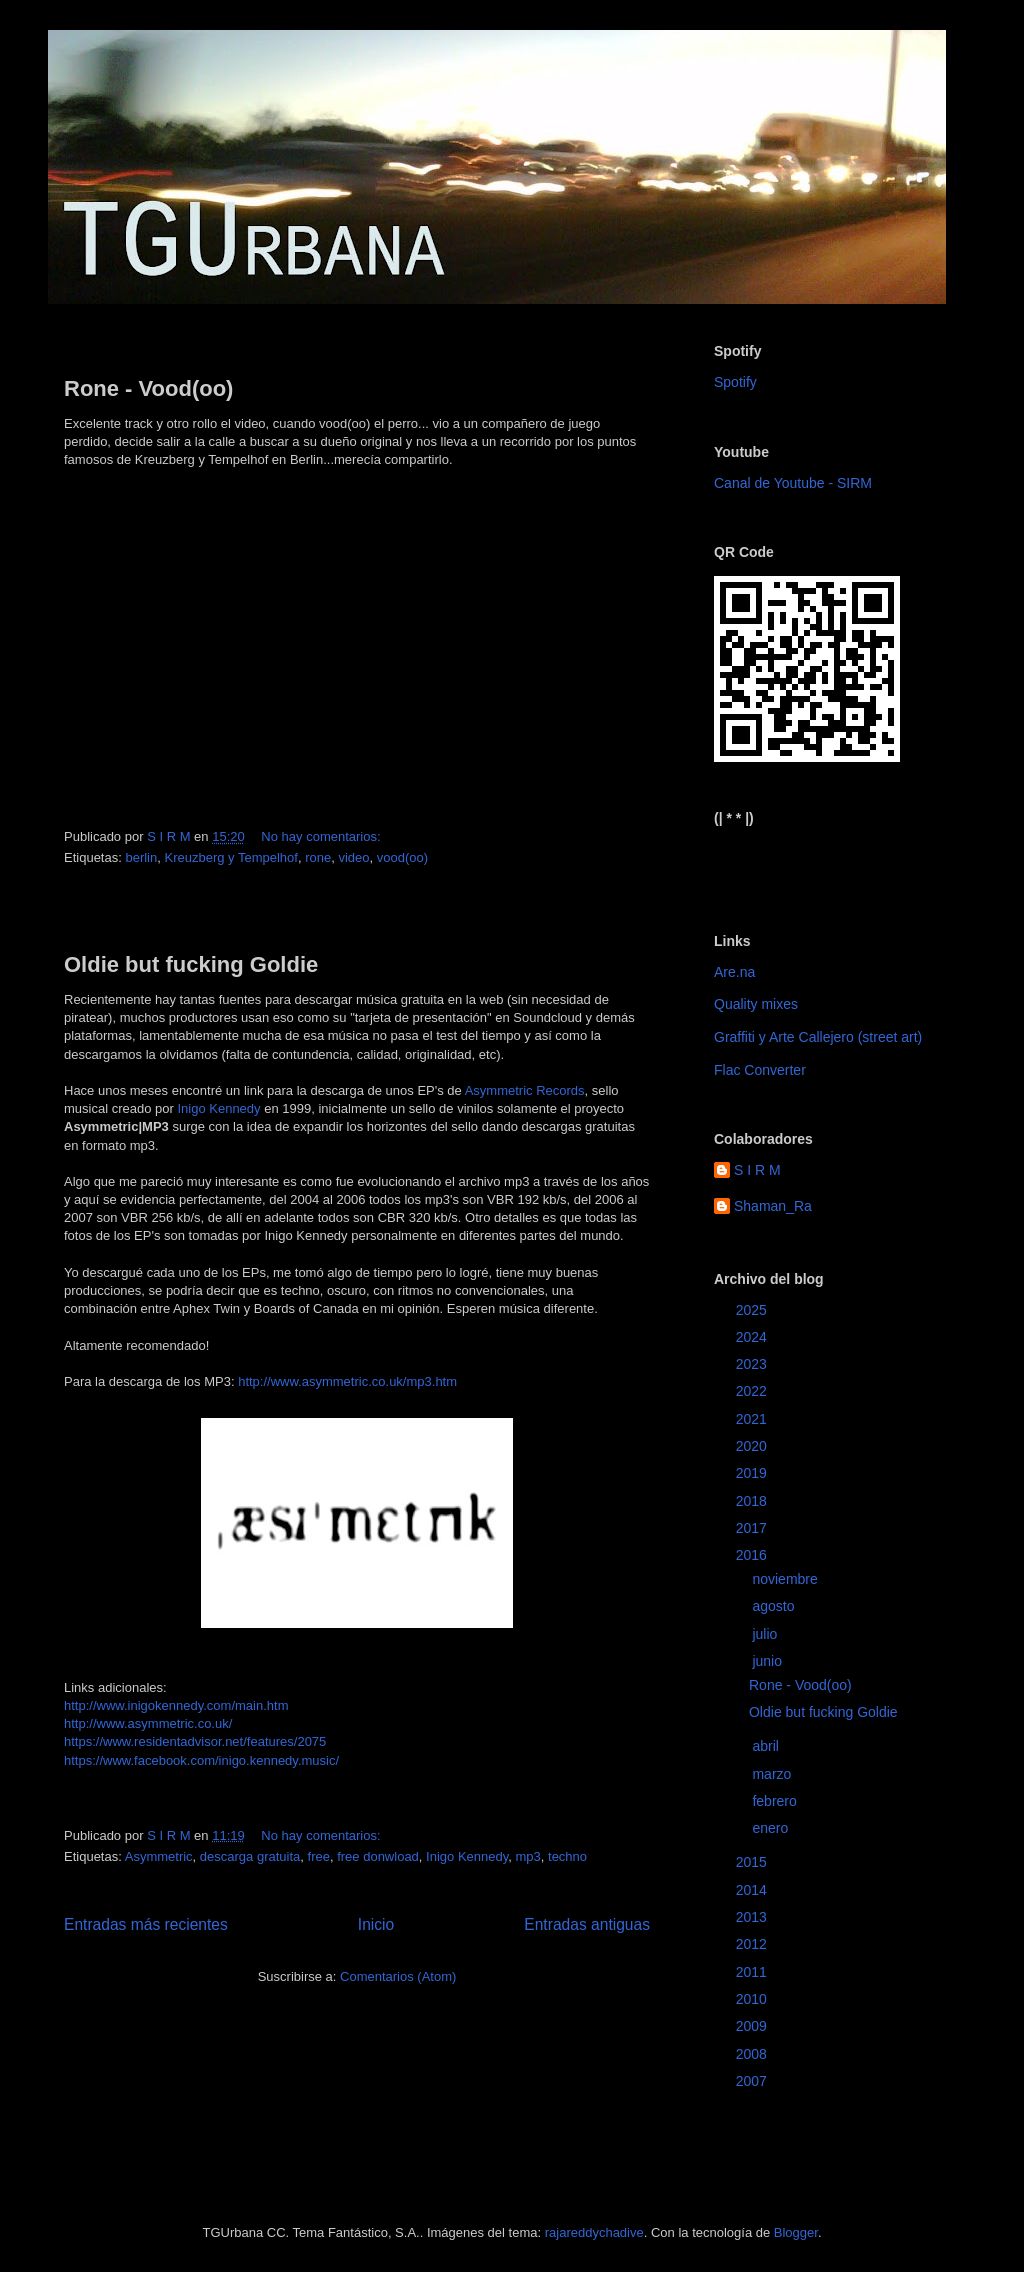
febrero (776, 1801)
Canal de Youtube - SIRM (793, 483)
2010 (753, 1999)
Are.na (734, 972)
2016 (753, 1555)
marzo (773, 1774)
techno (567, 1856)
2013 (753, 1917)
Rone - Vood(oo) (148, 388)
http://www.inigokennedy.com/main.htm (176, 1705)
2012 (753, 1944)
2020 (753, 1446)
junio (768, 1661)
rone (318, 857)
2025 (753, 1310)
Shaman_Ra (773, 1206)
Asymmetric (159, 1856)
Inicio (376, 1924)
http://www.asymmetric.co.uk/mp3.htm (347, 1381)
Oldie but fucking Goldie (191, 964)
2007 (753, 2081)
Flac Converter (760, 1070)
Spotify (735, 382)
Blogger (796, 2232)
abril (767, 1746)
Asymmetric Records (525, 1090)
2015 (753, 1862)
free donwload (378, 1856)
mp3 (527, 1856)
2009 (753, 2026)
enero (772, 1828)
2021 (753, 1419)
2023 (753, 1364)
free (319, 1856)
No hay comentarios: (322, 836)
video (353, 857)
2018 (753, 1501)
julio (766, 1634)
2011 (753, 1972)
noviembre (786, 1579)
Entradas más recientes (146, 1924)
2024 (753, 1337)
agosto (775, 1606)
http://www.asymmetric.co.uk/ (148, 1723)
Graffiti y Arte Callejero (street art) (818, 1037)
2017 (753, 1528)
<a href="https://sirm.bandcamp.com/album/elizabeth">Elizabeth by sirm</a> (812, 863)
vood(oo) (402, 857)
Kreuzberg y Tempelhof (230, 857)
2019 (753, 1473)
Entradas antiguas (587, 1924)
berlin (141, 857)
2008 (753, 2054)
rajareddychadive (594, 2232)
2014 (753, 1890)
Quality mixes (756, 1004)
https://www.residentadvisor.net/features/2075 (195, 1741)
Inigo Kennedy (218, 1108)
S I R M (757, 1170)
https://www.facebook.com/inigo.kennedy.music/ (201, 1760)
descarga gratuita (250, 1856)
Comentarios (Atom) (398, 1976)
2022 (753, 1391)
